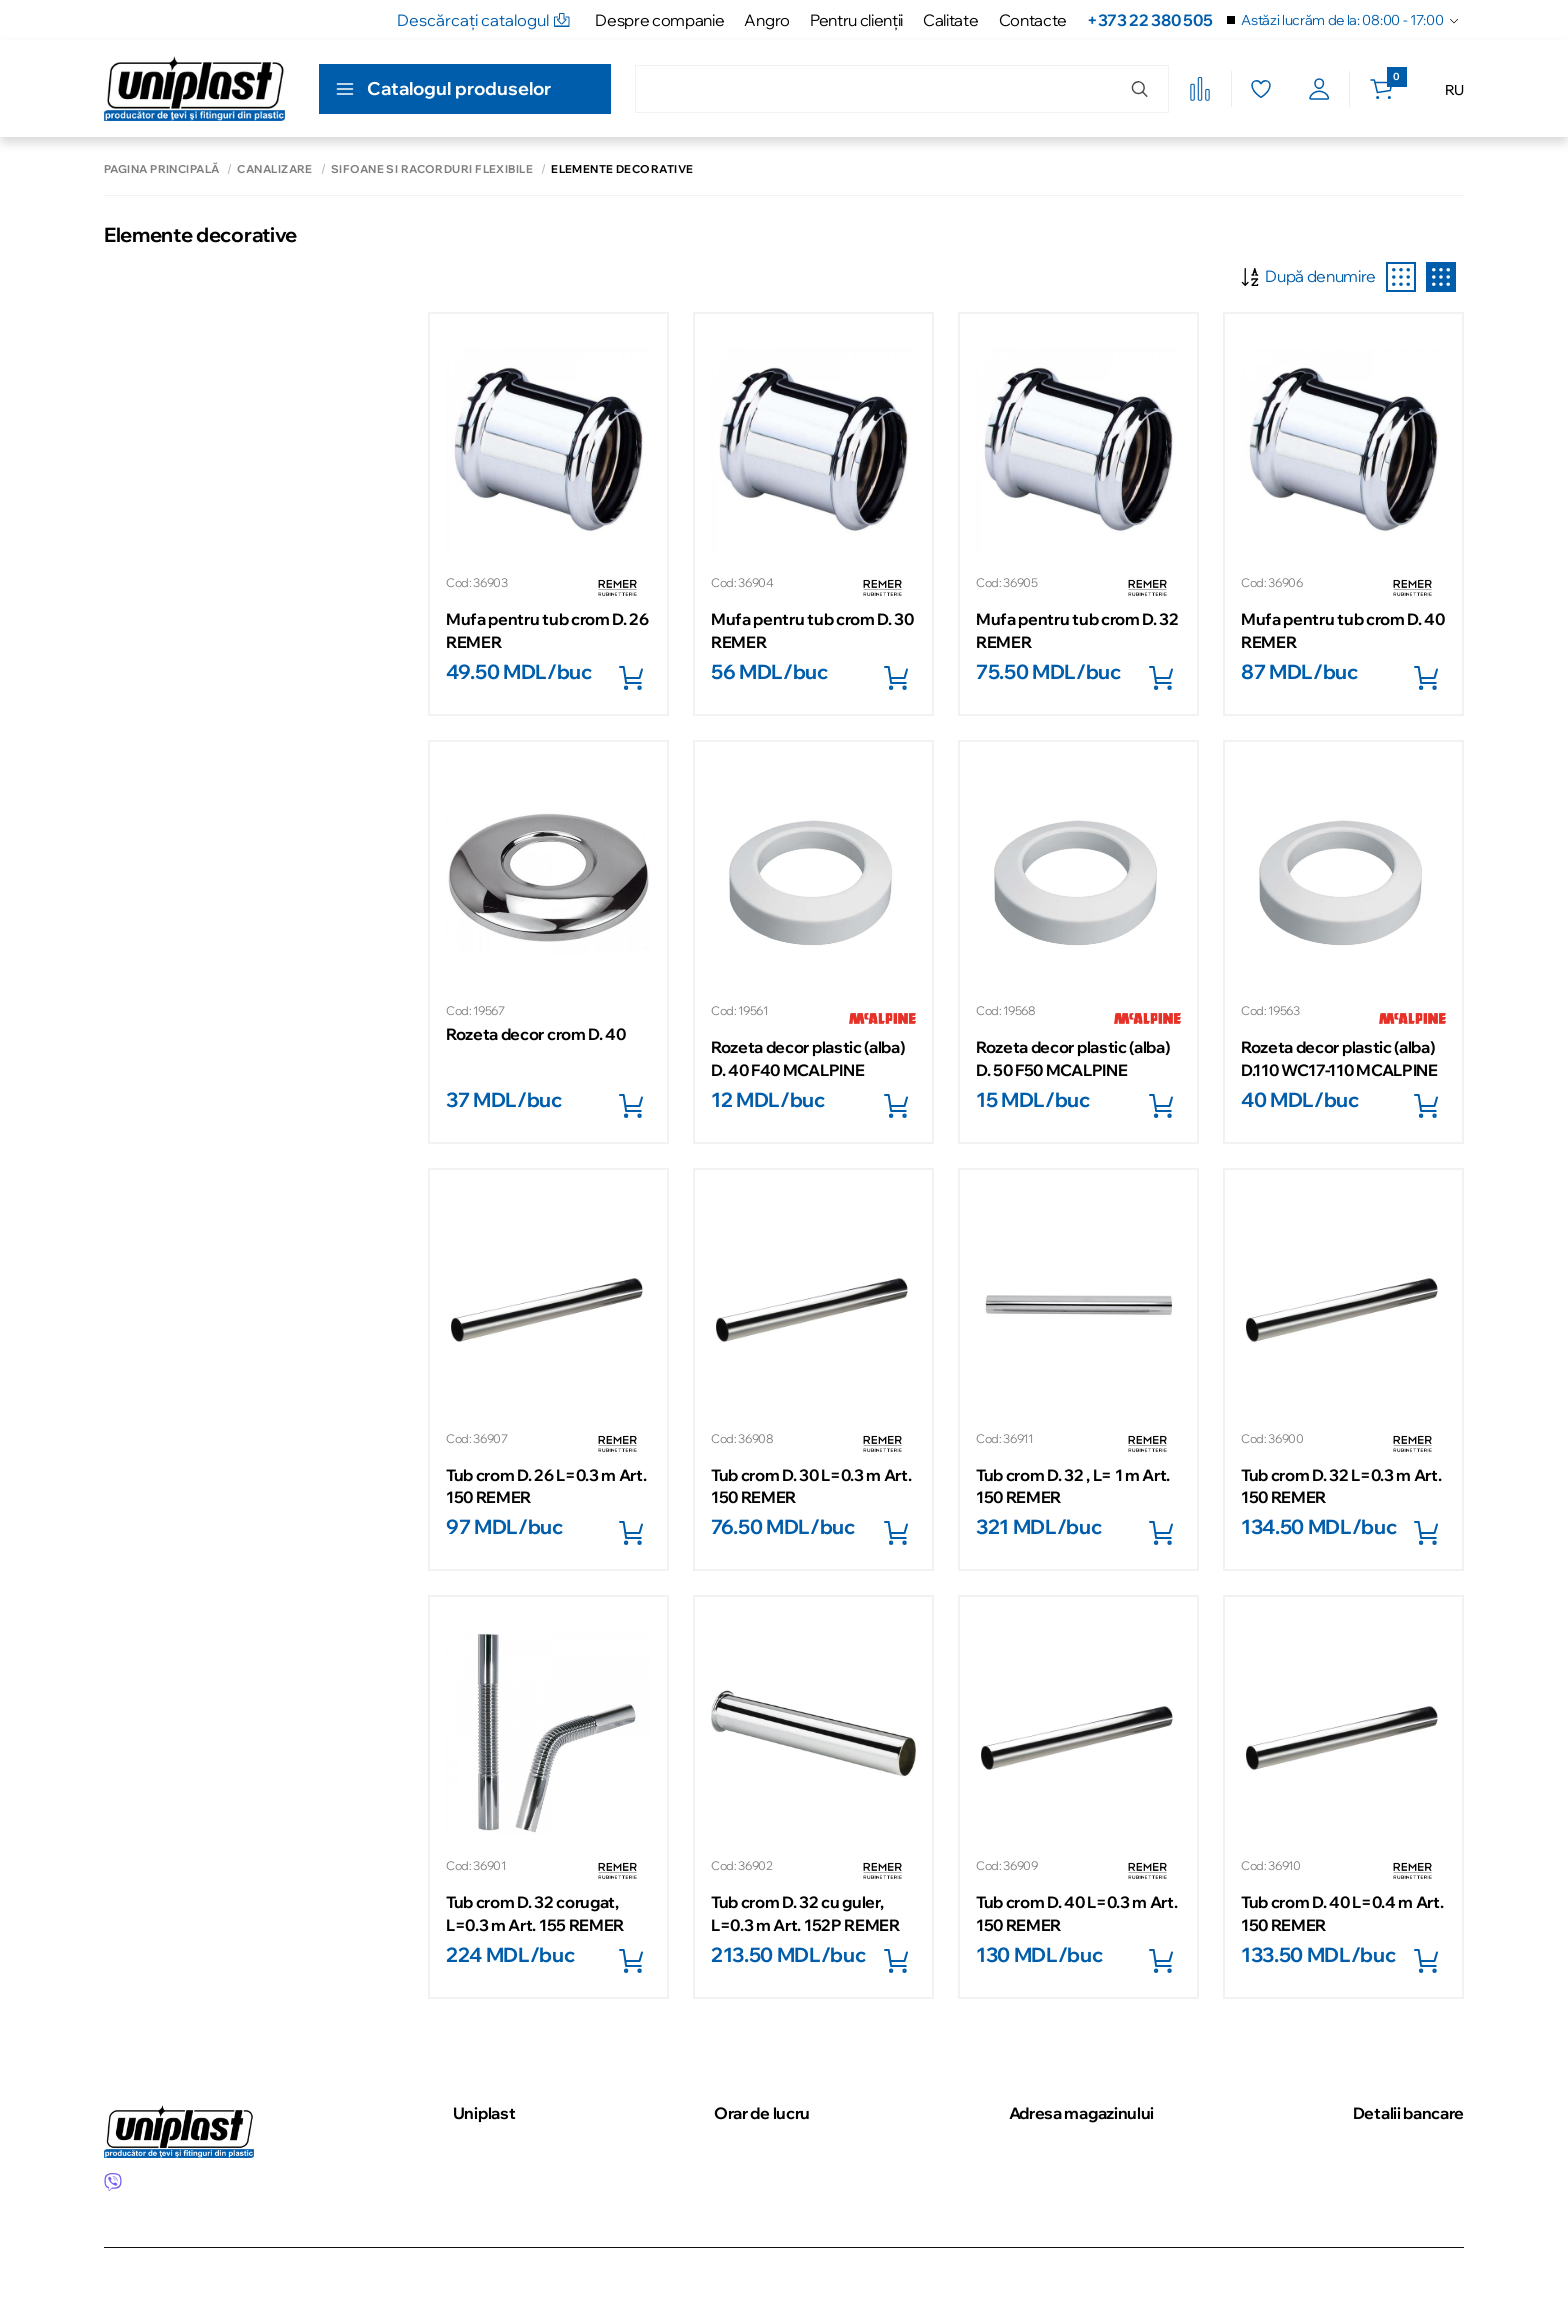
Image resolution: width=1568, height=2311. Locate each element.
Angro (766, 20)
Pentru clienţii (856, 20)
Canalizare (274, 169)
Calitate (950, 20)
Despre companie (659, 20)
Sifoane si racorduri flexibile (432, 169)
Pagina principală (161, 169)
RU (1454, 90)
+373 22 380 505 (1149, 20)
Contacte (1033, 20)
